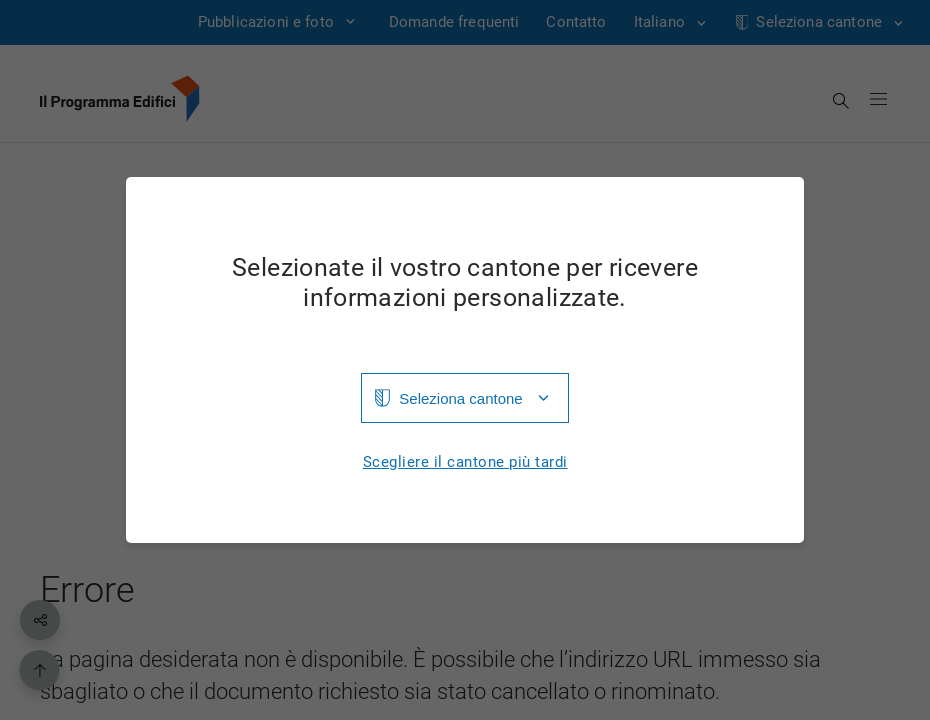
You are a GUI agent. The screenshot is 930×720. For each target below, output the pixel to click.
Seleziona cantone (460, 398)
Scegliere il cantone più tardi (465, 462)
